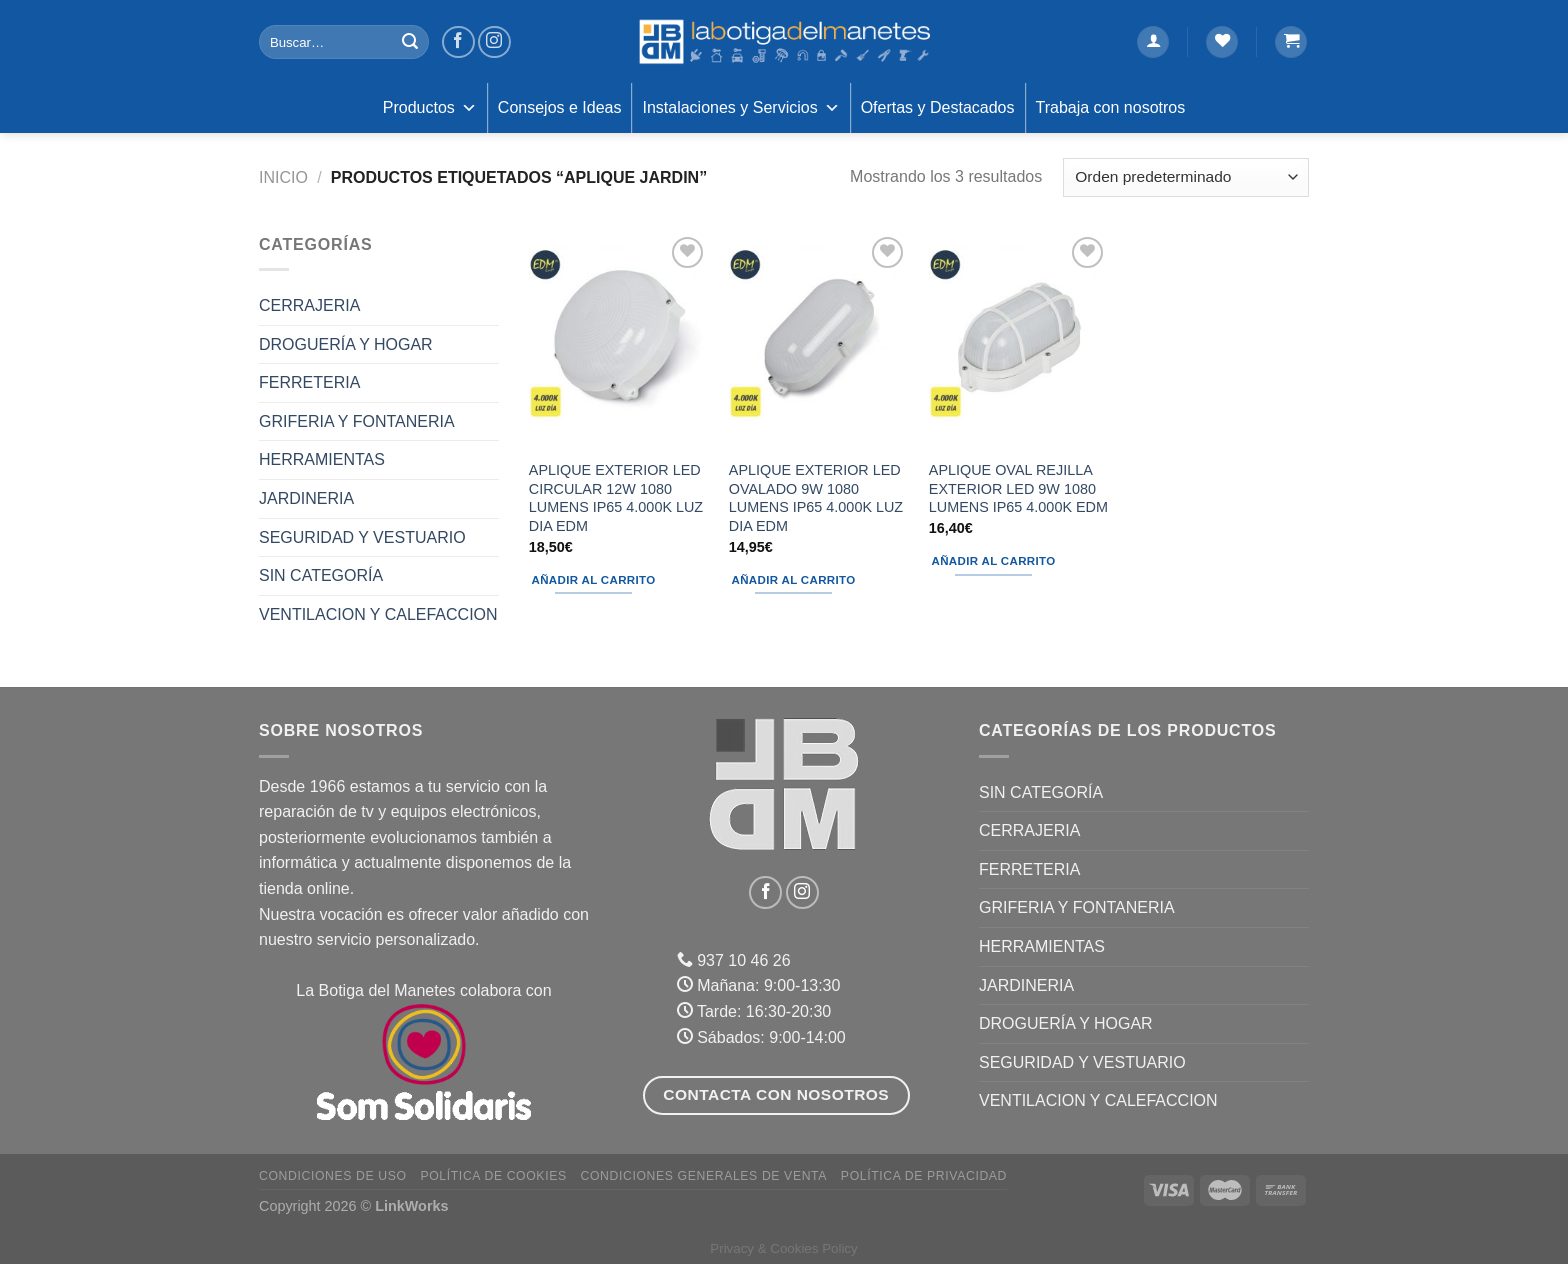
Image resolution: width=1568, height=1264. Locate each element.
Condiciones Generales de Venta (704, 1176)
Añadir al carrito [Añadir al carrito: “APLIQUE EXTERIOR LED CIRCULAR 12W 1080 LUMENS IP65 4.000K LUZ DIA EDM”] (594, 580)
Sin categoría (321, 575)
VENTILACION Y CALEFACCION (378, 614)
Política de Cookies (493, 1176)
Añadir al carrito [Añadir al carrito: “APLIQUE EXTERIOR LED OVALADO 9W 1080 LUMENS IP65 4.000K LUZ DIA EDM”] (794, 580)
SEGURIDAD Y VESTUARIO (362, 537)
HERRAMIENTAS (322, 459)
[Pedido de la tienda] (1186, 177)
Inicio (283, 177)
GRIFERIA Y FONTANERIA (357, 421)
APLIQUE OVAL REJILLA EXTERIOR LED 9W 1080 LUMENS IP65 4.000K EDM (1018, 488)
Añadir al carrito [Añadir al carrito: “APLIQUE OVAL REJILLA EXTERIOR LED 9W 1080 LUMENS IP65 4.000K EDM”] (994, 561)
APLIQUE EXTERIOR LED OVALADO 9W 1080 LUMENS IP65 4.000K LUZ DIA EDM (816, 498)
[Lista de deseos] (1222, 42)
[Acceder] (1153, 42)
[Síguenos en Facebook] (458, 42)
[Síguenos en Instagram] (494, 42)
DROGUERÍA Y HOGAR (346, 344)
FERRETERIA (309, 382)
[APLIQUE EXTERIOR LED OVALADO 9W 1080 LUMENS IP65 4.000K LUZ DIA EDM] (819, 340)
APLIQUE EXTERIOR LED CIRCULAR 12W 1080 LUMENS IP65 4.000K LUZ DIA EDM (616, 498)
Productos (430, 108)
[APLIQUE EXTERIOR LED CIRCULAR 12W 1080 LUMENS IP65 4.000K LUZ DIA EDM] (619, 340)
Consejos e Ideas (560, 107)
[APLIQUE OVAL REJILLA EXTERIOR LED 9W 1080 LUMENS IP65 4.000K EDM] (1019, 340)
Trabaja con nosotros (1111, 107)
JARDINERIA (306, 498)
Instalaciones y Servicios (740, 108)
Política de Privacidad (924, 1176)
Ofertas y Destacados (938, 107)
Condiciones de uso (333, 1176)
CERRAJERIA (309, 305)
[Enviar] (410, 42)
